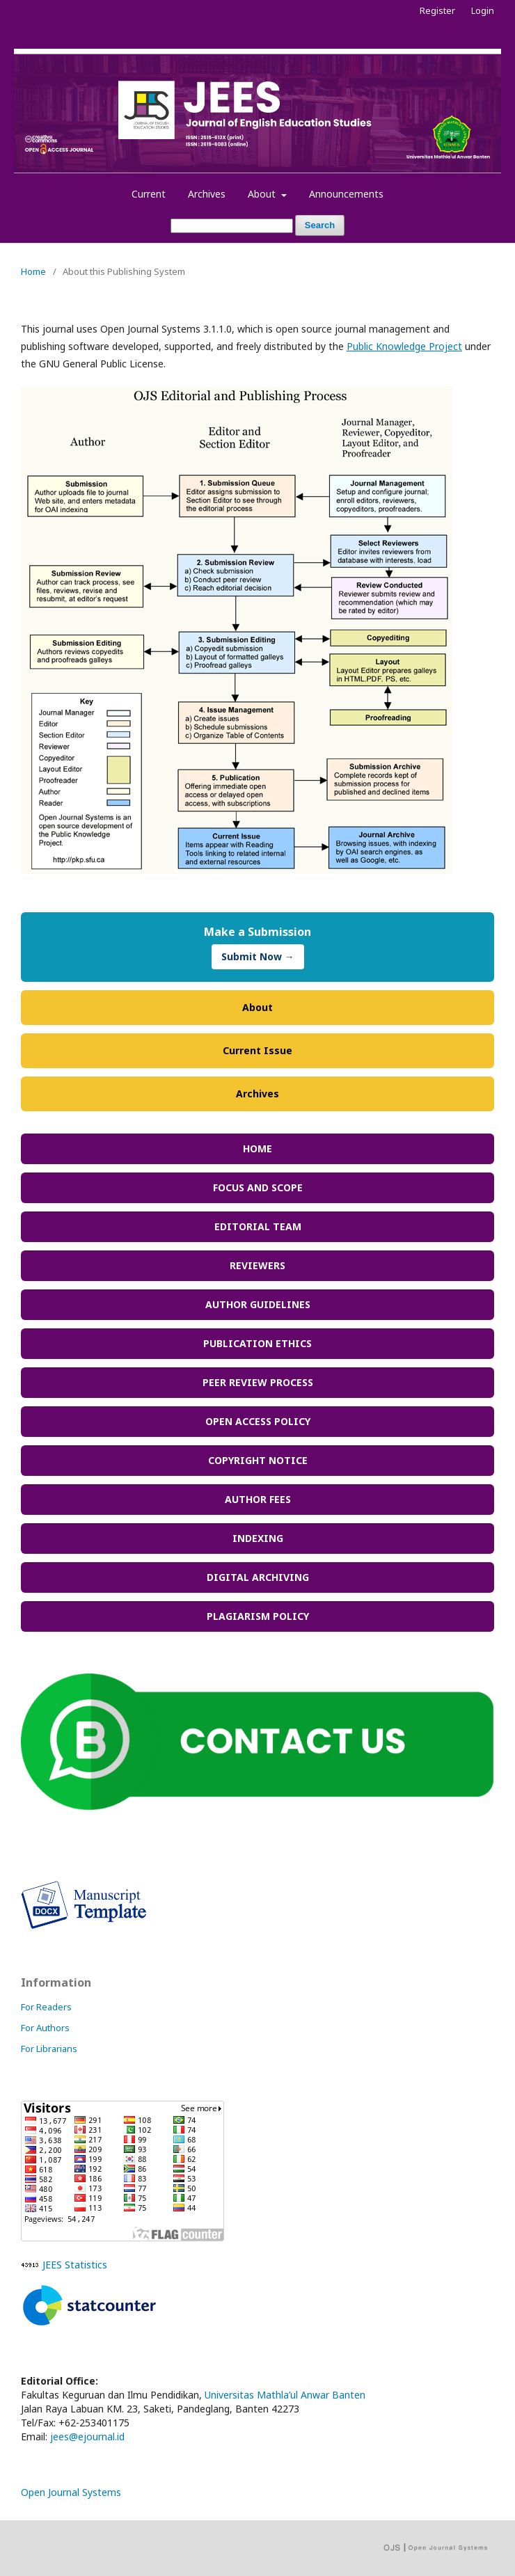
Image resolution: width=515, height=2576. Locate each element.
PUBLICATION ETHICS (257, 1343)
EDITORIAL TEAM (257, 1226)
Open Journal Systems (71, 2492)
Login (482, 10)
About (263, 193)
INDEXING (257, 1538)
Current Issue (257, 1050)
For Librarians (49, 2048)
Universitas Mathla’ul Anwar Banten (285, 2394)
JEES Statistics (74, 2264)
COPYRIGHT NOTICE (258, 1460)
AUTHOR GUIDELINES (257, 1304)
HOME (257, 1148)
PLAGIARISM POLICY (258, 1616)
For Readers (46, 2007)
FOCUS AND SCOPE (258, 1187)
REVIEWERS (257, 1265)
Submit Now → (257, 956)
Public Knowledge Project (404, 346)
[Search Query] (232, 225)
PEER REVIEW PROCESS (258, 1382)
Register (437, 10)
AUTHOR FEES (258, 1499)
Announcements (346, 193)
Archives (206, 193)
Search (320, 225)
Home (33, 271)
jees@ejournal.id (87, 2436)
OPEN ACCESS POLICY (257, 1421)
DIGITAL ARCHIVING (258, 1577)
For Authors (45, 2027)
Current (149, 193)
